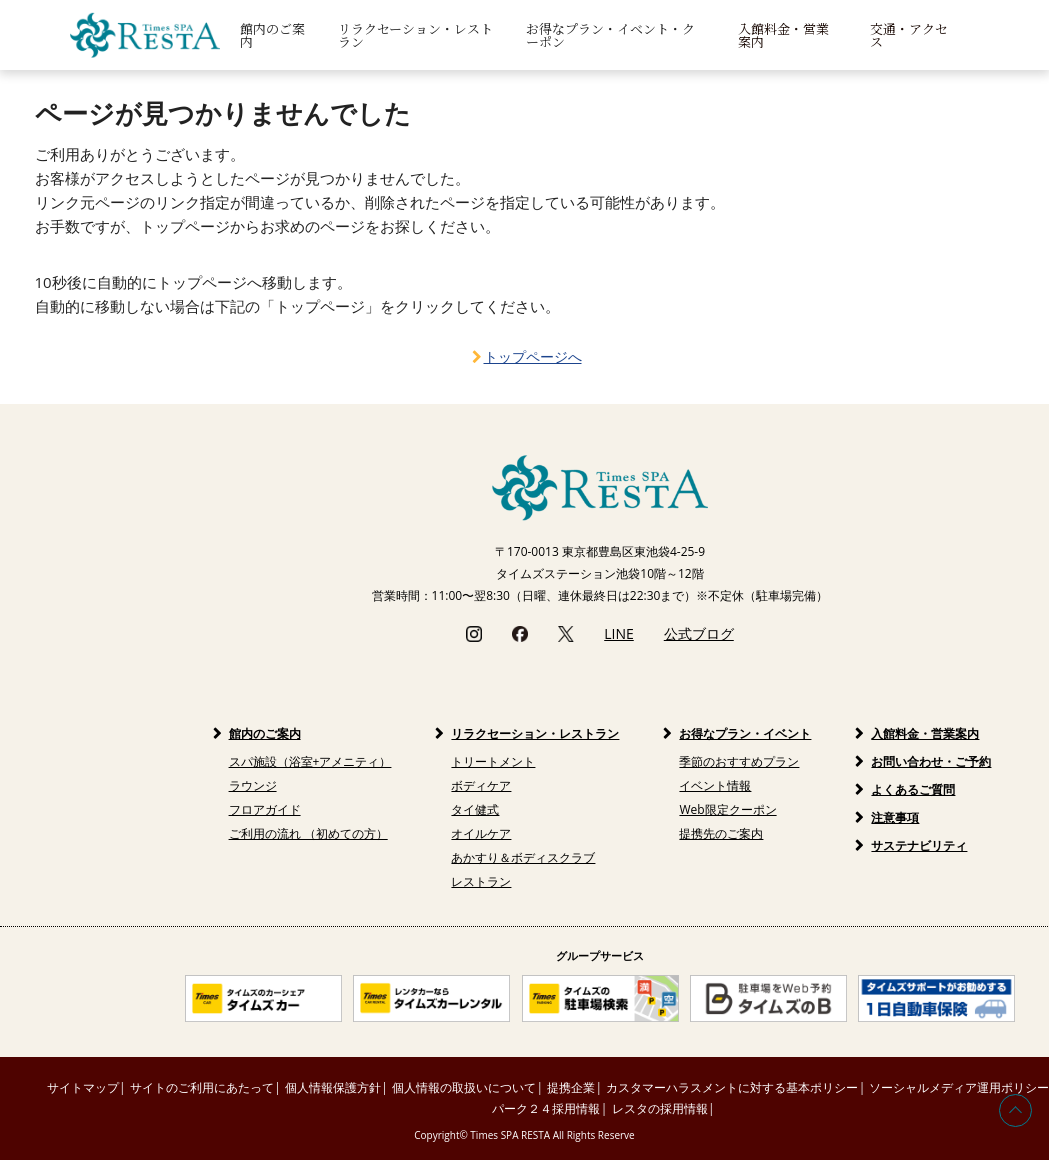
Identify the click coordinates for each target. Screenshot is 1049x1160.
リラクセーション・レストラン (535, 733)
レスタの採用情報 (660, 1108)
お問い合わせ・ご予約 (931, 761)
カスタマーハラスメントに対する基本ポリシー (732, 1087)
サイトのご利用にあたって (202, 1087)
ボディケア (481, 785)
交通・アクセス (909, 35)
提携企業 (571, 1087)
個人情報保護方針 (333, 1087)
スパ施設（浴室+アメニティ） (310, 761)
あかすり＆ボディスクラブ (523, 857)
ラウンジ (253, 785)
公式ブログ (699, 633)
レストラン (481, 881)
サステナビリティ (919, 845)
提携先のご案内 (721, 833)
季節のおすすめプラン (739, 761)
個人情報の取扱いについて (464, 1087)
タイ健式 (475, 809)
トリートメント (493, 761)
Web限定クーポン (727, 809)
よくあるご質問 (913, 789)
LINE (619, 633)
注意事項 (895, 817)
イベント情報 (715, 785)
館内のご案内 (265, 733)
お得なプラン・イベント (745, 733)
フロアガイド (265, 809)
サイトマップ (83, 1087)
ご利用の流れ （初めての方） (308, 833)
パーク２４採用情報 (546, 1108)
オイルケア (481, 833)
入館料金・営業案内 (783, 35)
